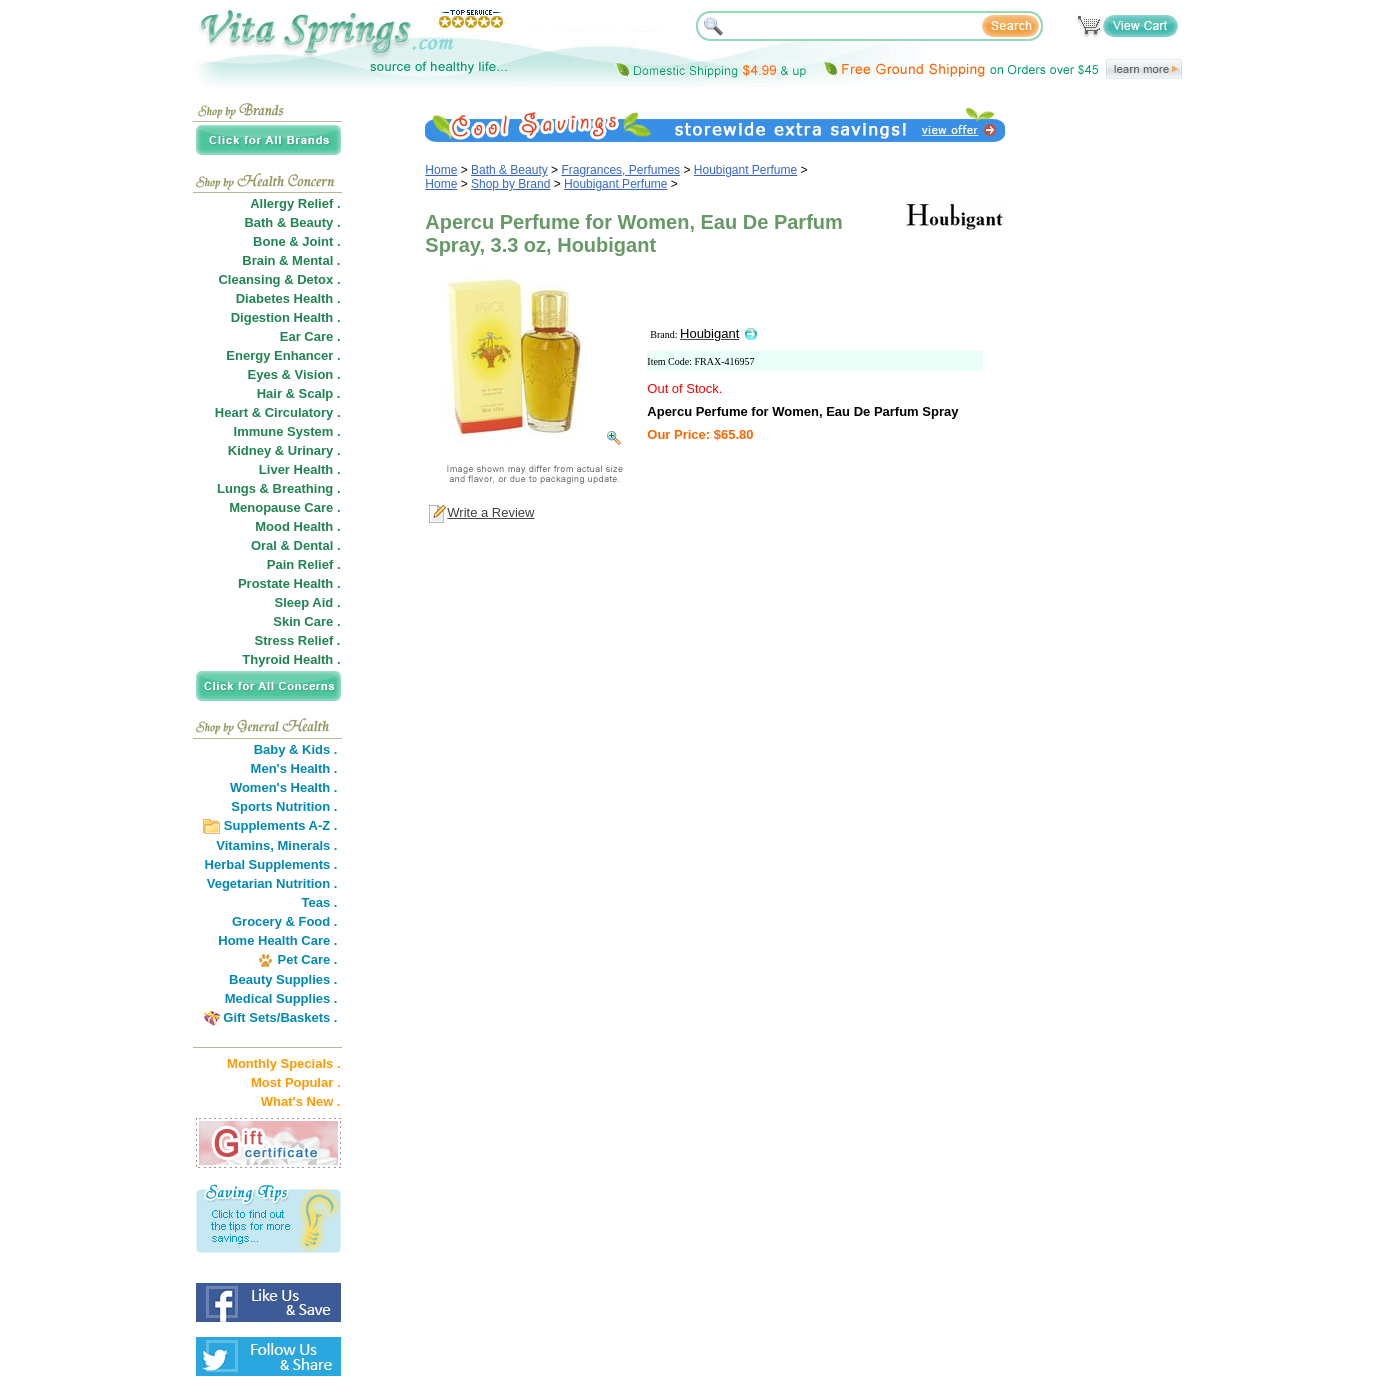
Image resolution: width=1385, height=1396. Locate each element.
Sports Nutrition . (284, 806)
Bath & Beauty (509, 170)
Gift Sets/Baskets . (280, 1017)
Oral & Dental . (296, 545)
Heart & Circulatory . (278, 412)
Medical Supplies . (281, 998)
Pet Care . (307, 959)
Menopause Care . (284, 507)
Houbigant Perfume (745, 170)
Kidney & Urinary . (284, 450)
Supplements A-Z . (281, 825)
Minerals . (308, 845)
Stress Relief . (298, 640)
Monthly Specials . (283, 1063)
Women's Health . (284, 787)
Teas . (320, 902)
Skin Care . (306, 621)
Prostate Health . (289, 583)
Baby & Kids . (296, 749)
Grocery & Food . (284, 921)
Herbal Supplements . (271, 864)
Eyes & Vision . (294, 374)
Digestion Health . (286, 317)
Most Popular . (296, 1082)
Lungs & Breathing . (279, 488)
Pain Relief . (304, 564)
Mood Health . (297, 526)
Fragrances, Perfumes (620, 170)
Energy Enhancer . (283, 355)
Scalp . (320, 393)
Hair (269, 393)
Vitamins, (245, 845)
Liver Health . (300, 469)
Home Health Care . (277, 940)
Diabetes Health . (288, 298)
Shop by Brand (510, 184)
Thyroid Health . (291, 659)
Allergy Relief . (295, 203)
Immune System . (287, 431)
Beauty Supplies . (283, 979)
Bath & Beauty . (292, 222)
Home (441, 170)
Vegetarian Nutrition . (272, 883)
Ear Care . (310, 336)
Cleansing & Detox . (279, 279)
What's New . (301, 1101)
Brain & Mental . (291, 260)
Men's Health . (294, 768)
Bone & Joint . (296, 241)
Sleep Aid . (308, 602)
